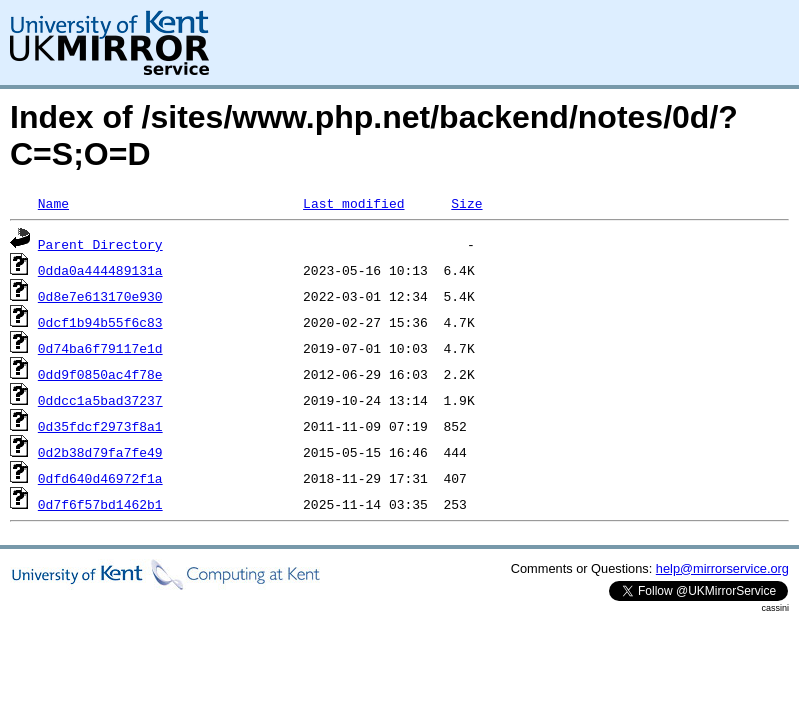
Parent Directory (100, 244)
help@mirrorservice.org (722, 568)
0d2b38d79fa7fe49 (100, 452)
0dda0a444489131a (100, 270)
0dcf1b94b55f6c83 (100, 322)
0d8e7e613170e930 (100, 296)
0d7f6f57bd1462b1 (100, 504)
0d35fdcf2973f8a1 (100, 426)
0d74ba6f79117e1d (100, 348)
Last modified (353, 203)
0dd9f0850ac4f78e (100, 374)
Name (53, 203)
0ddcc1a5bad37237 (100, 400)
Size (466, 203)
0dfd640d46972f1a (100, 478)
